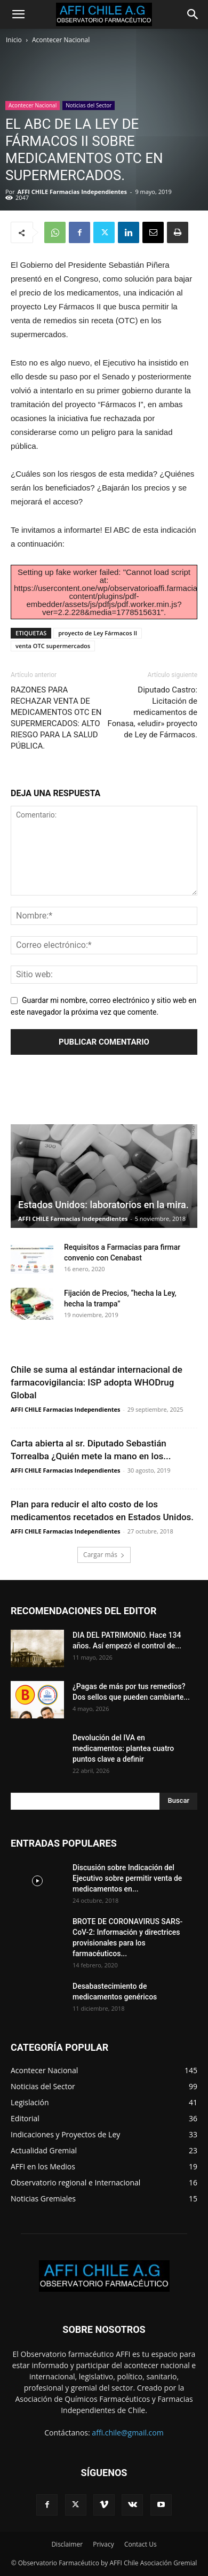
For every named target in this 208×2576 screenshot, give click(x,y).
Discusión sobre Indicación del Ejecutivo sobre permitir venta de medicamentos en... (127, 1878)
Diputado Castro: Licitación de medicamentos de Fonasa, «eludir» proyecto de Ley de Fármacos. (153, 712)
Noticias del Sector (88, 105)
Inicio (14, 39)
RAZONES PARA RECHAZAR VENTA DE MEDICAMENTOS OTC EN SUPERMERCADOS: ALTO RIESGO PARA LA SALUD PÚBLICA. (56, 718)
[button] (18, 14)
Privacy (103, 2544)
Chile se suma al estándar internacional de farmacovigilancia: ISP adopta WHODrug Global (96, 1382)
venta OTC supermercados (52, 646)
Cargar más (104, 1554)
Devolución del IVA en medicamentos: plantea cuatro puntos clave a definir (123, 1748)
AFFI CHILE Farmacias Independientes (72, 192)
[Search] (193, 14)
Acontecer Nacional (61, 39)
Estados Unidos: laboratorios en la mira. (103, 1204)
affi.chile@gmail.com (127, 2432)
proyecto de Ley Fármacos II (97, 633)
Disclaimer (67, 2544)
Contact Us (140, 2544)
